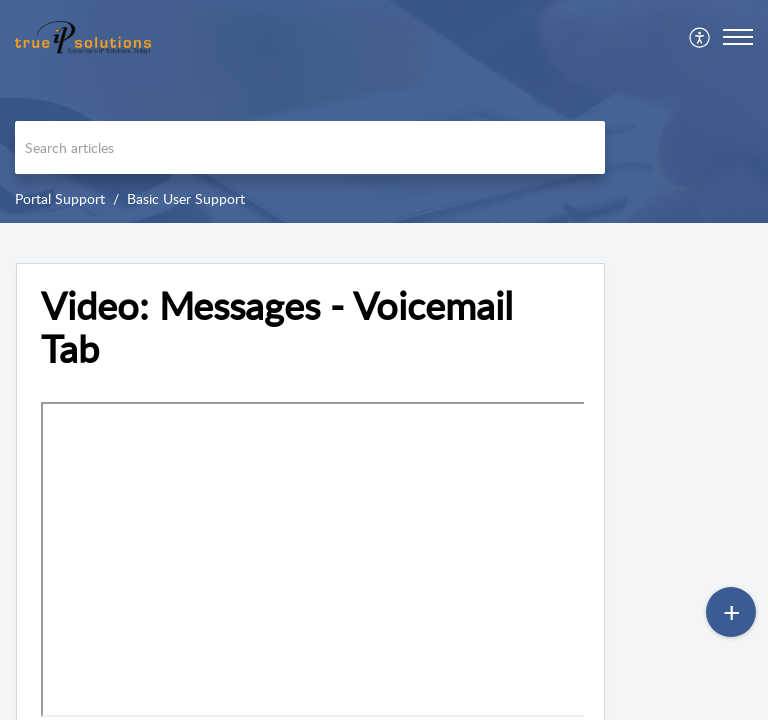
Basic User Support (186, 198)
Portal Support (60, 198)
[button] (700, 37)
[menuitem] (700, 37)
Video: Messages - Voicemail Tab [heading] (277, 328)
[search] (310, 147)
